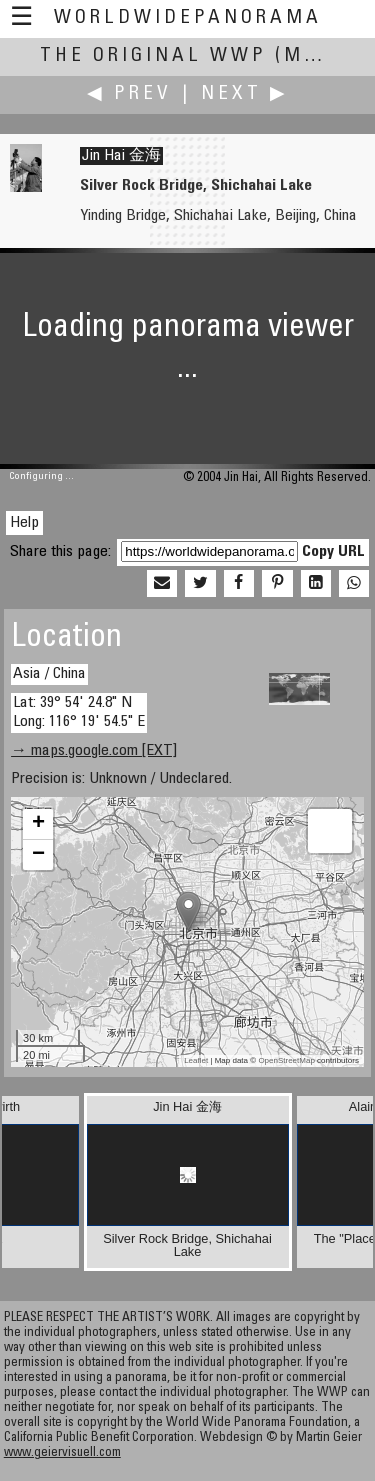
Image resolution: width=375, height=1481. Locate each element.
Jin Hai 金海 (121, 156)
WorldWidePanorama (188, 18)
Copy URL (333, 552)
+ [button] (38, 824)
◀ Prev (129, 94)
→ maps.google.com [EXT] (94, 751)
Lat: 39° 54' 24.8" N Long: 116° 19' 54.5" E (79, 712)
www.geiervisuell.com (62, 1453)
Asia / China (49, 674)
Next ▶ (245, 94)
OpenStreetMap (286, 1060)
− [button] (38, 855)
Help (24, 523)
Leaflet (196, 1060)
